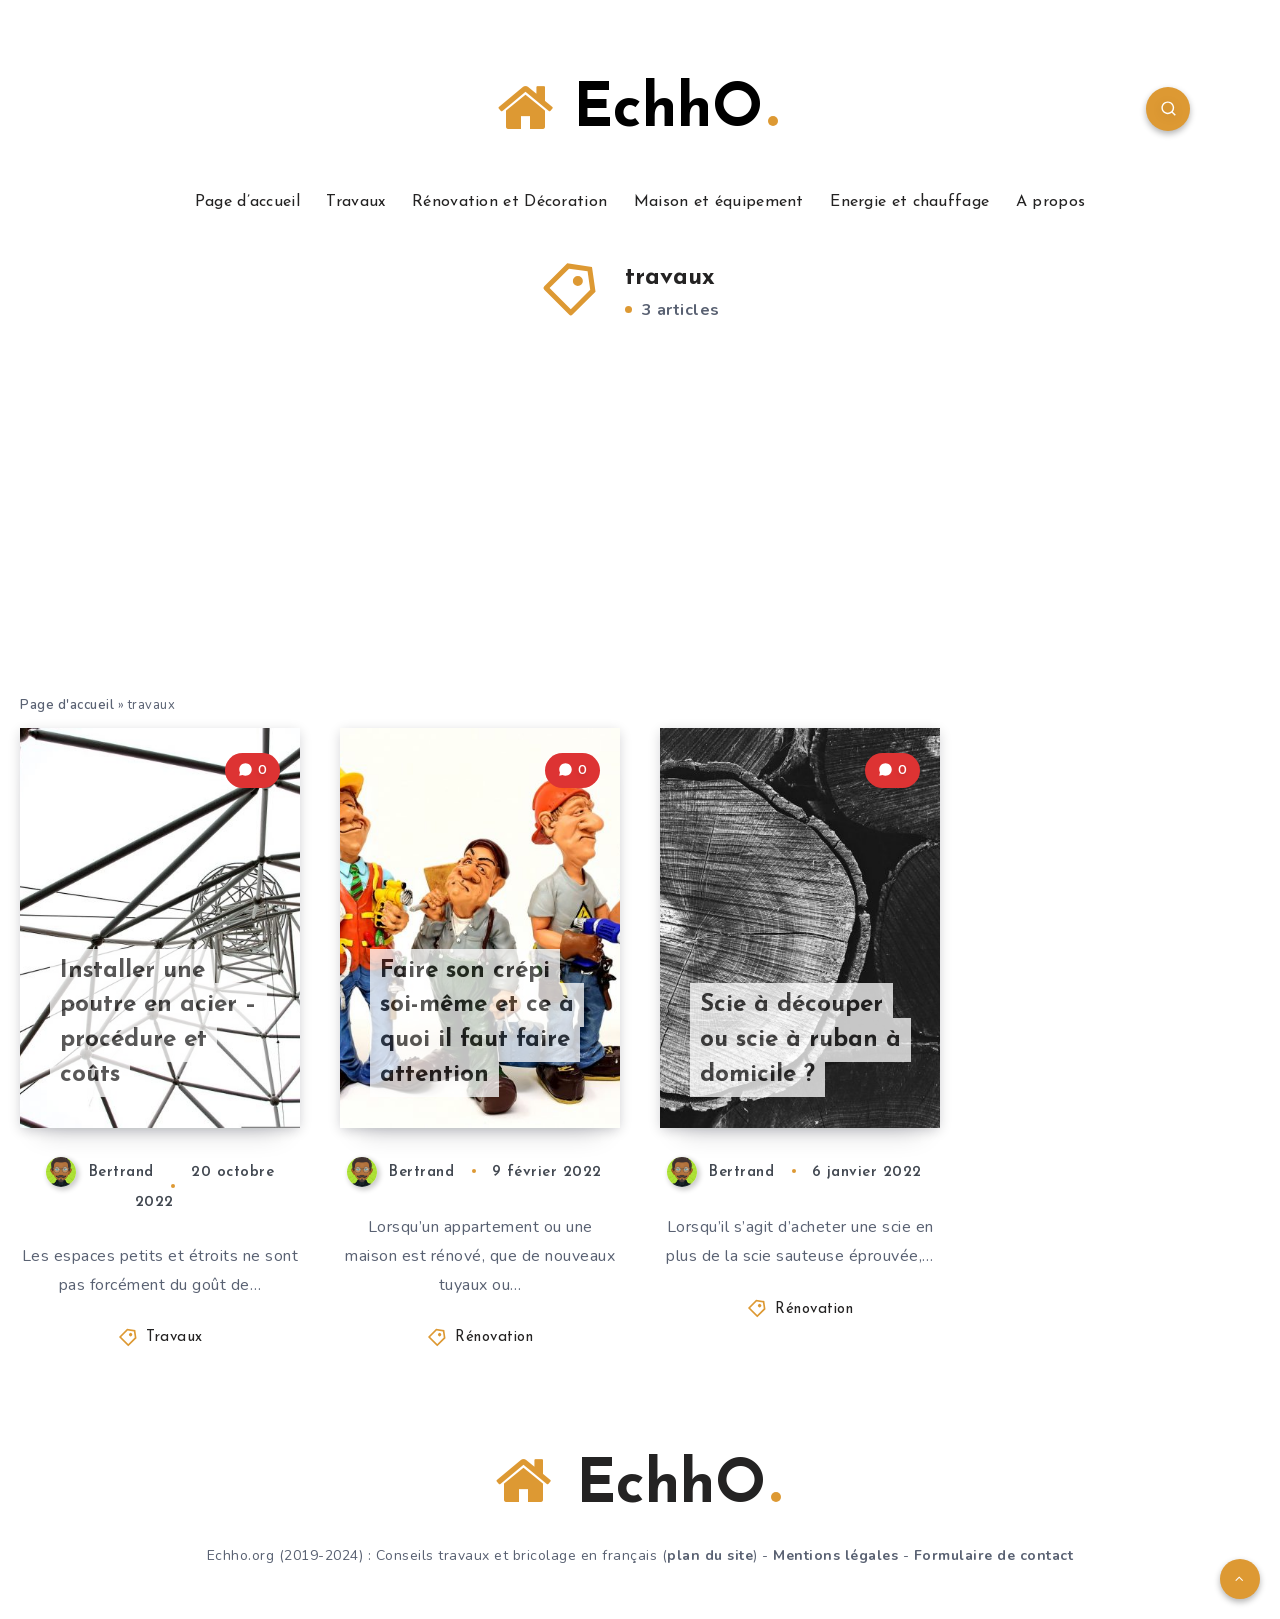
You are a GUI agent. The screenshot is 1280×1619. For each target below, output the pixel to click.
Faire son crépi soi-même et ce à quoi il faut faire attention (477, 1023)
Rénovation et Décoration (509, 202)
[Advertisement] (640, 544)
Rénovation (494, 1337)
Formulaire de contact (994, 1555)
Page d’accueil (247, 202)
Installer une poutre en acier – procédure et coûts (158, 1023)
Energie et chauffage (909, 202)
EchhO (637, 109)
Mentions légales (835, 1555)
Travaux (355, 202)
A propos (1050, 202)
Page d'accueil (67, 705)
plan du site (710, 1555)
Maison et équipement (719, 202)
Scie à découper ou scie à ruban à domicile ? (800, 1040)
